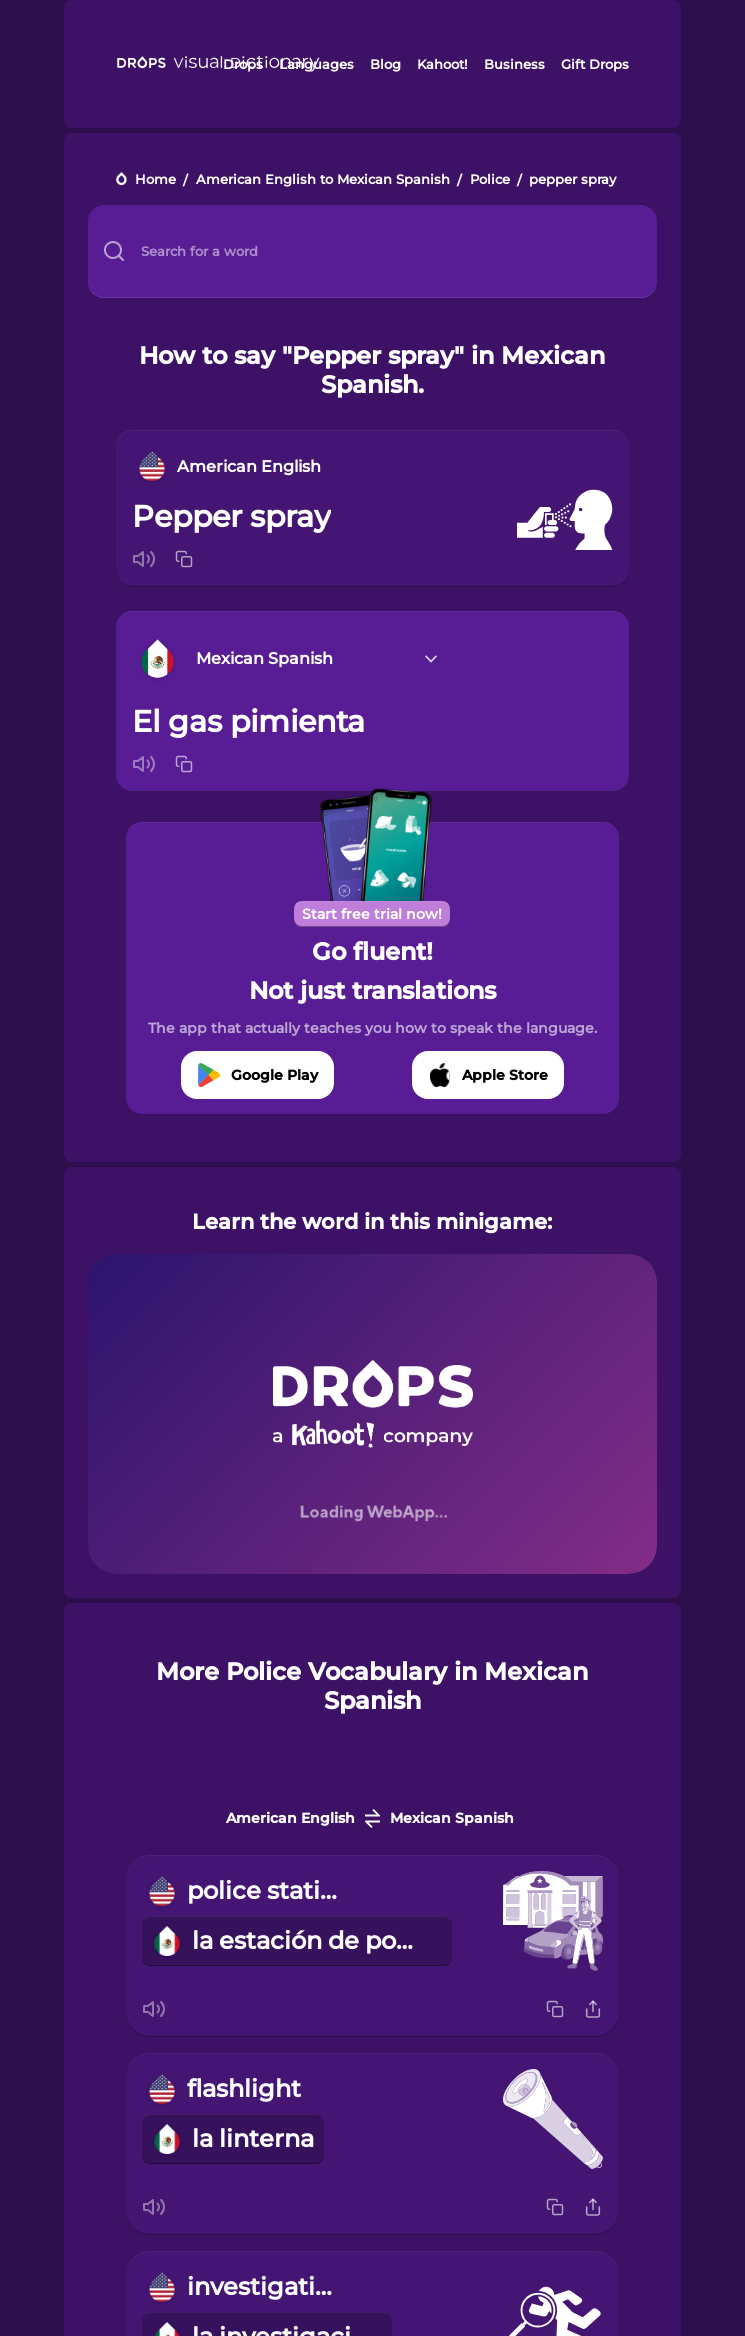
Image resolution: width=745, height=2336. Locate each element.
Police (490, 180)
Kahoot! (442, 64)
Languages (316, 64)
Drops (243, 64)
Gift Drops (595, 64)
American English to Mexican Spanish (323, 180)
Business (514, 64)
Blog (385, 64)
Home (155, 180)
